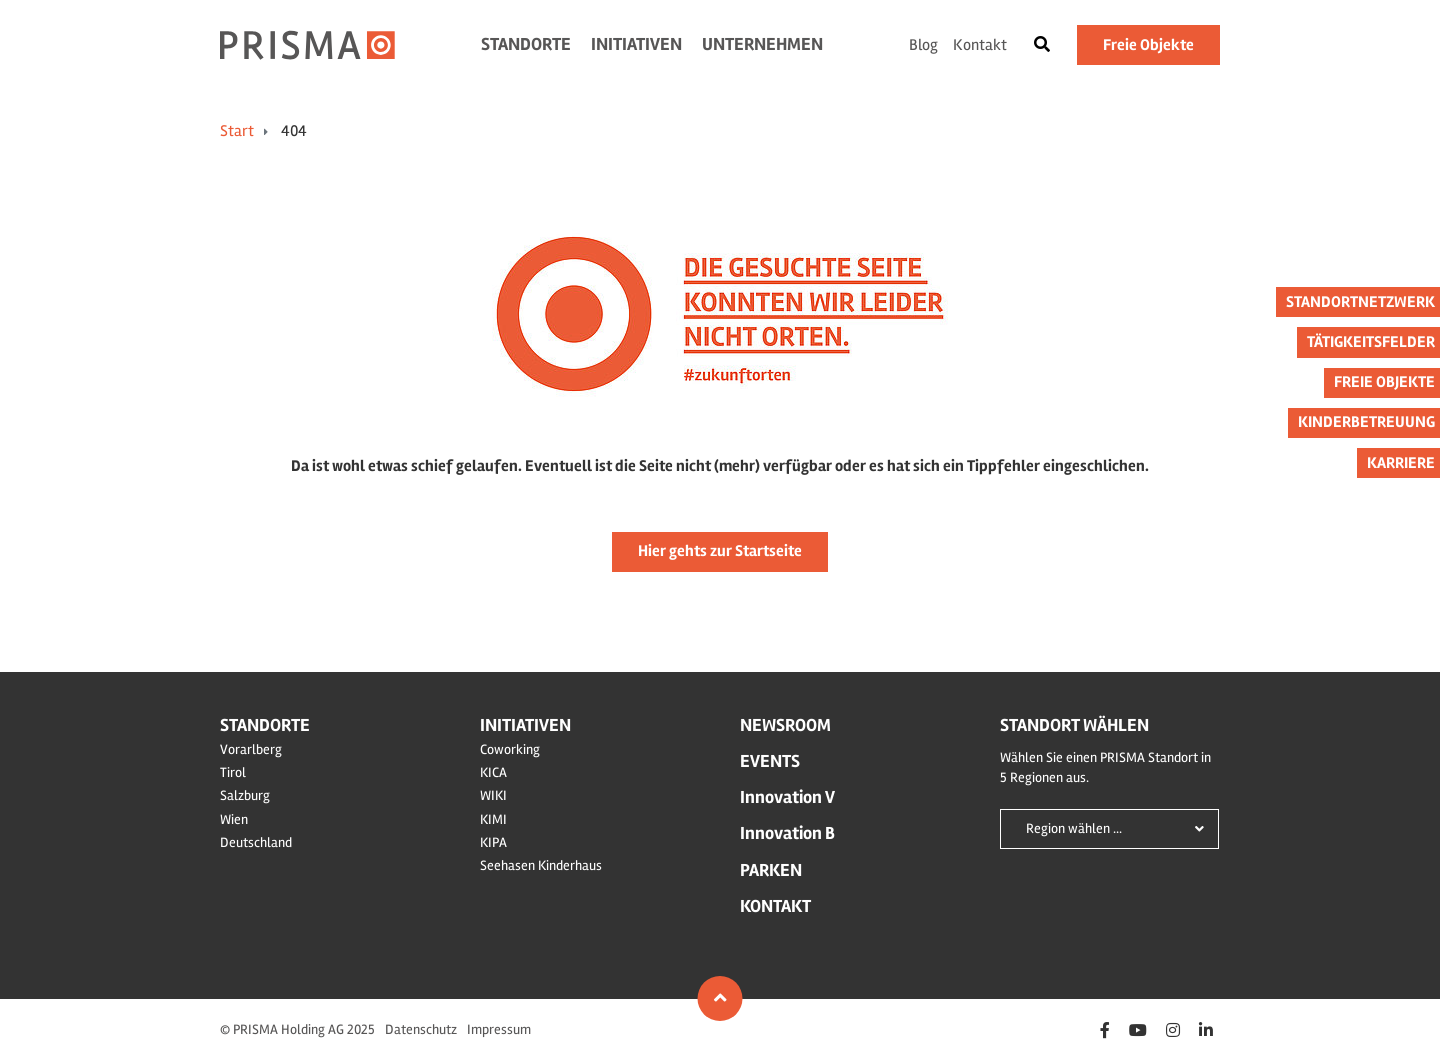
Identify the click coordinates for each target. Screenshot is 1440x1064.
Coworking (510, 749)
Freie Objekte (1148, 45)
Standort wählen (1074, 725)
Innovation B (787, 833)
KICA (493, 772)
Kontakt (980, 45)
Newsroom (785, 725)
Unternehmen (762, 44)
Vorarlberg (251, 749)
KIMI (493, 819)
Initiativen (636, 44)
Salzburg (245, 795)
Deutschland (256, 842)
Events (770, 761)
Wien (234, 819)
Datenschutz (421, 1029)
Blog (923, 45)
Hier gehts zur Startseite (720, 551)
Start (237, 131)
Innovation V (787, 797)
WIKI (493, 795)
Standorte (526, 44)
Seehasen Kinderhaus (541, 865)
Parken (771, 870)
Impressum (499, 1029)
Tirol (233, 772)
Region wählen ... (1074, 828)
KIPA (493, 842)
